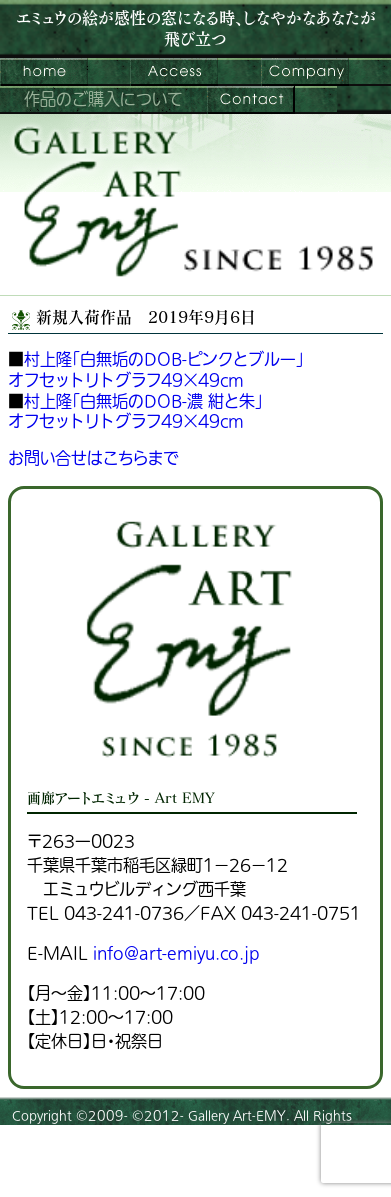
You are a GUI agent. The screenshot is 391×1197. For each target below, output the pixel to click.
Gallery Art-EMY (237, 1116)
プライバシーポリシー (71, 1171)
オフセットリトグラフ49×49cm (126, 381)
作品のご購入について (103, 100)
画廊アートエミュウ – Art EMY (44, 72)
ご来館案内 (174, 72)
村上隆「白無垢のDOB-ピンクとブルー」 (164, 360)
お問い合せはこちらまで (93, 459)
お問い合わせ (251, 100)
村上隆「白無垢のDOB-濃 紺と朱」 (143, 402)
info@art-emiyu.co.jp (176, 954)
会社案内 (305, 72)
